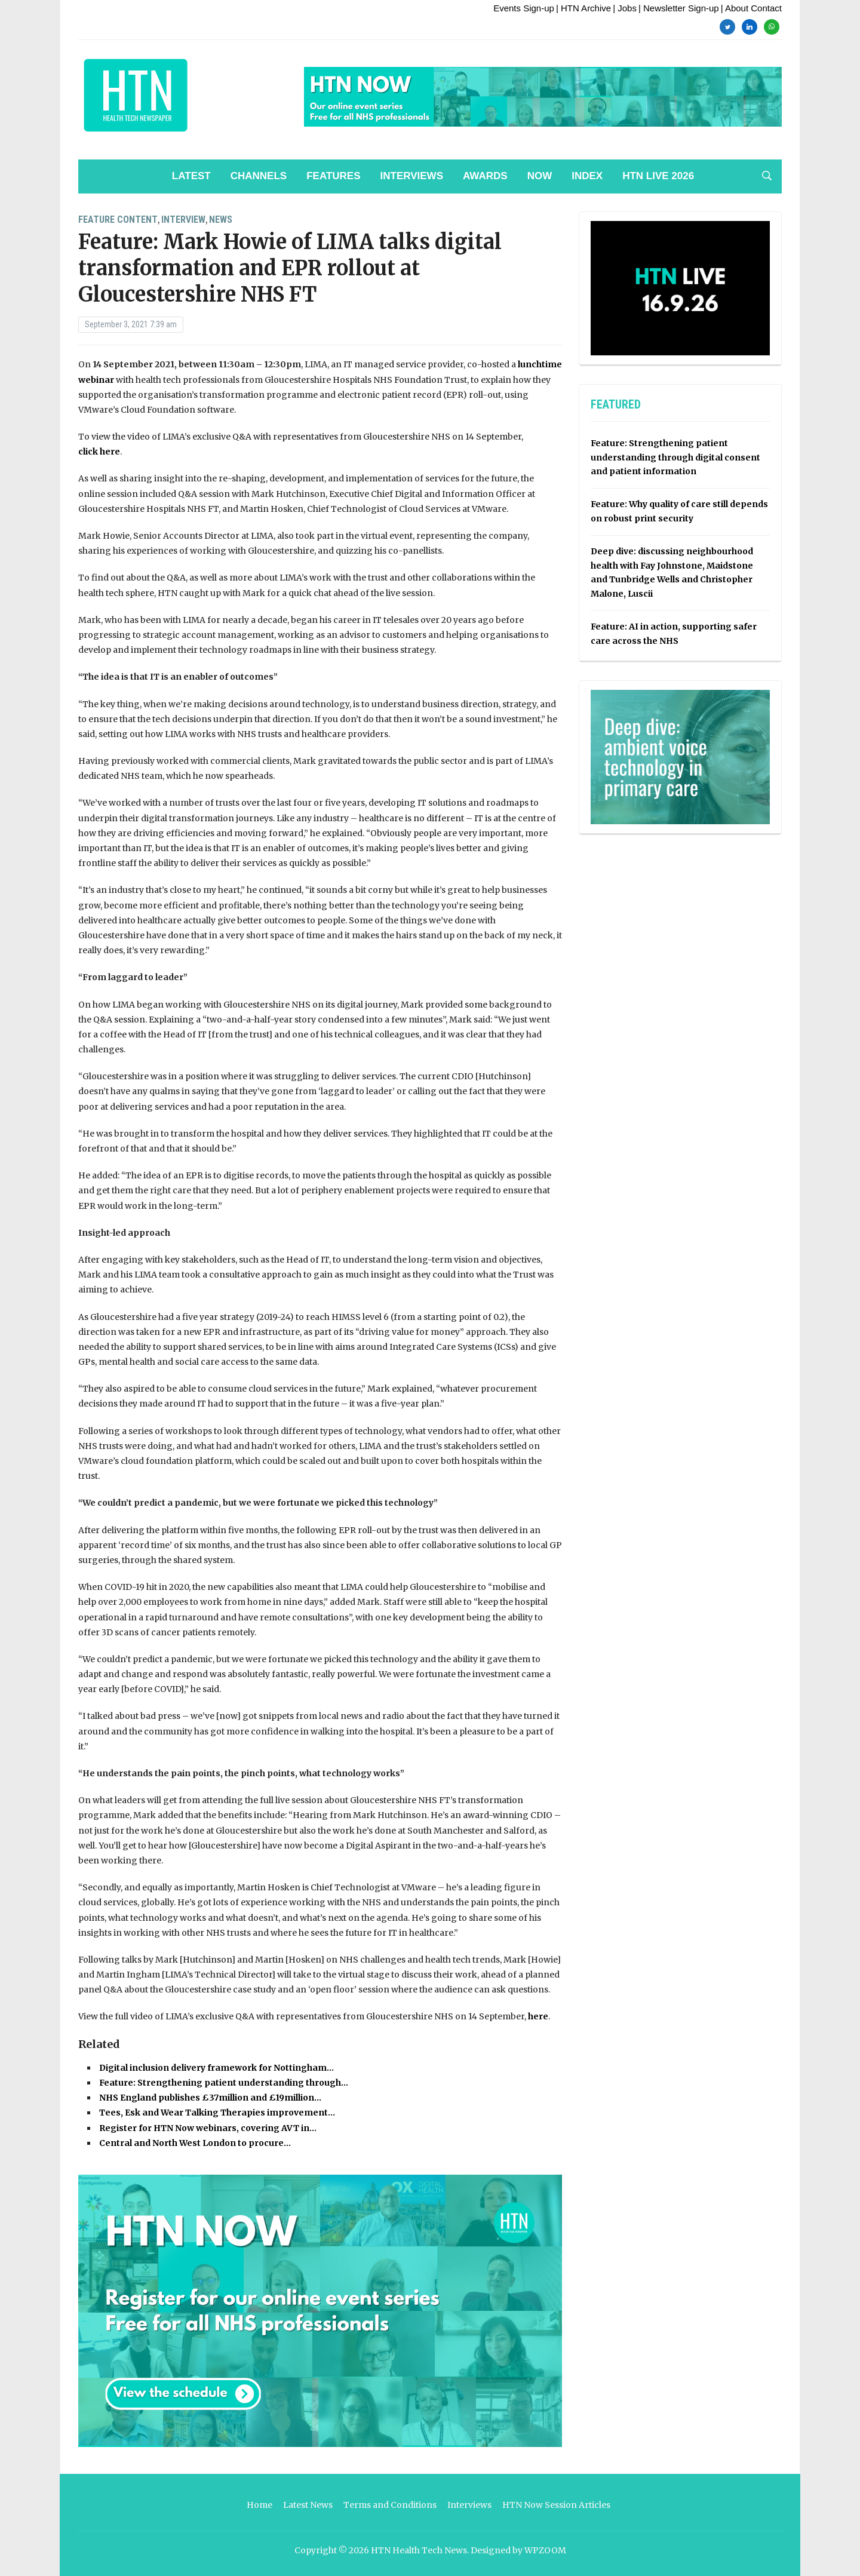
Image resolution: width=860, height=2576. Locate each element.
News (220, 219)
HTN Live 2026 (658, 176)
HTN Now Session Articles (556, 2505)
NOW (539, 176)
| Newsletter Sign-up (678, 8)
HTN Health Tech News (419, 2550)
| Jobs (625, 8)
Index (587, 176)
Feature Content (118, 219)
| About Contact (751, 8)
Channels (259, 176)
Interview (183, 219)
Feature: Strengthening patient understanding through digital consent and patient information (675, 457)
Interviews (411, 176)
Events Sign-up (523, 8)
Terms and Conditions (390, 2505)
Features (333, 176)
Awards (485, 176)
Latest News (308, 2505)
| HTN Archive (583, 8)
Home (259, 2505)
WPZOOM (545, 2550)
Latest (191, 176)
